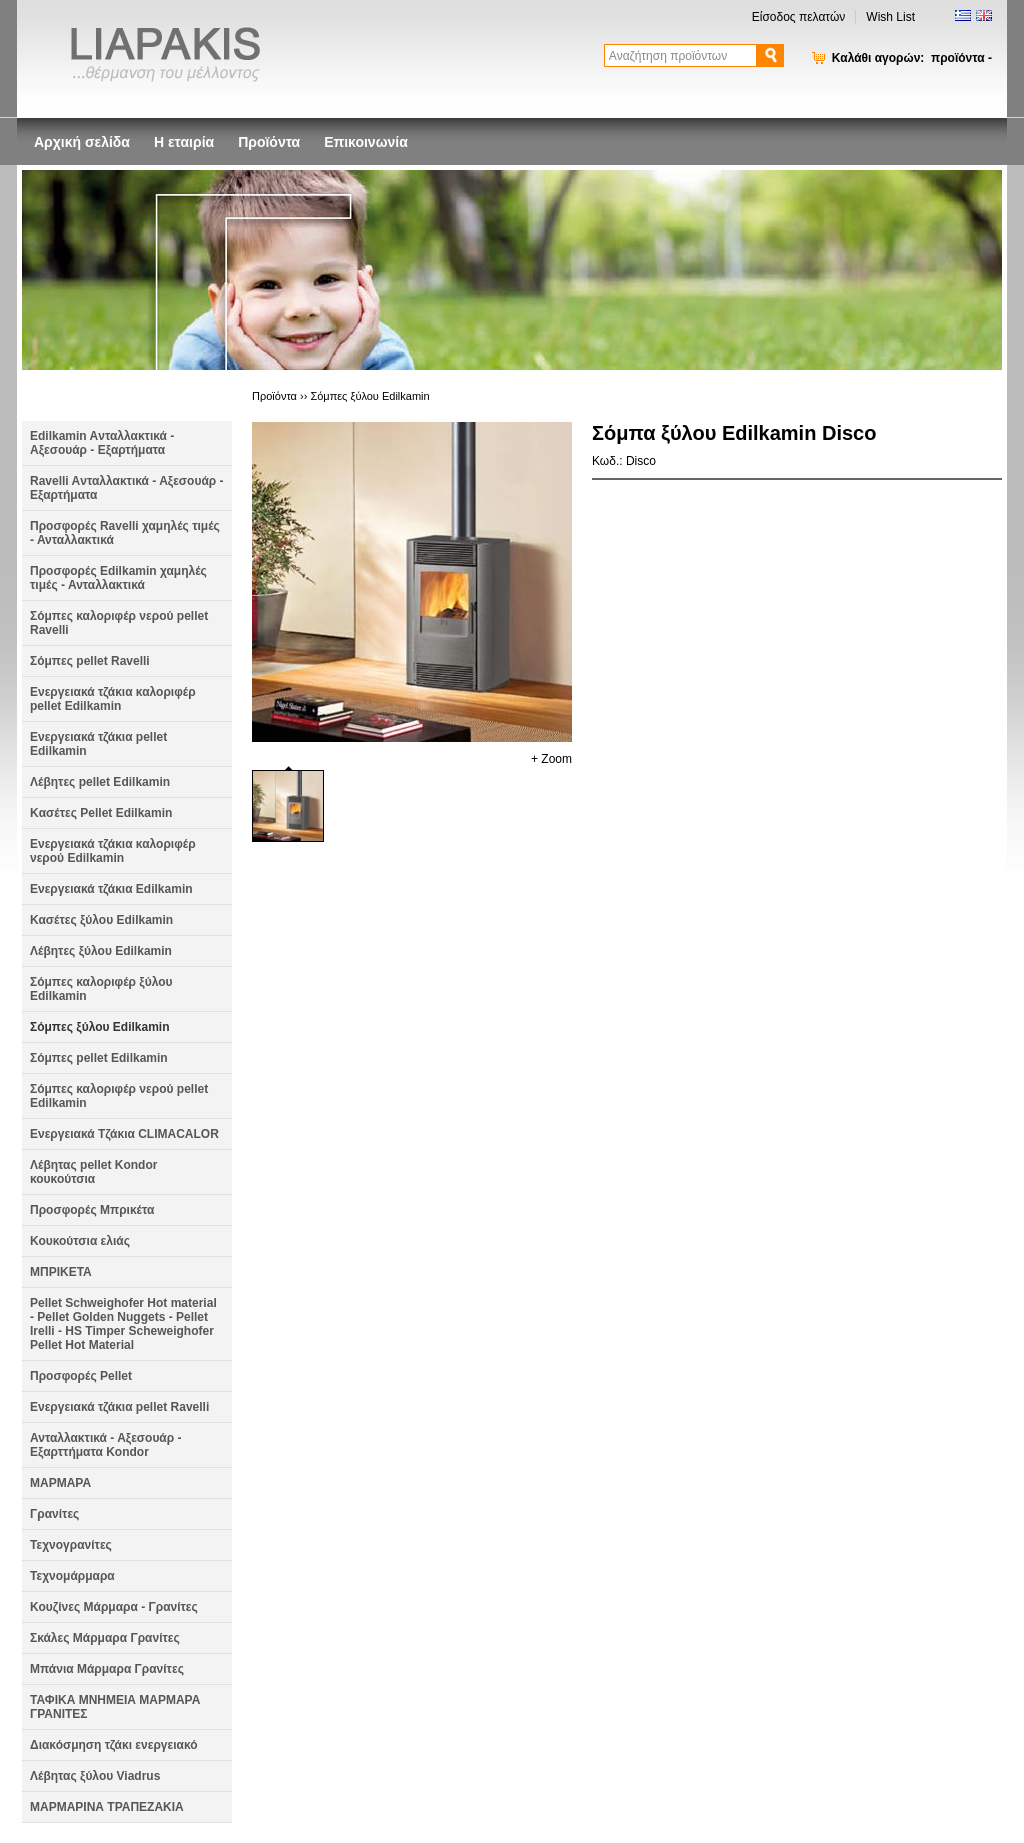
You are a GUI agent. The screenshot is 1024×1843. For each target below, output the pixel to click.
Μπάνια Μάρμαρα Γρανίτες (107, 1669)
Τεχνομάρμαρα (72, 1576)
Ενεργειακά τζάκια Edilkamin (111, 889)
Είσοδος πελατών (799, 17)
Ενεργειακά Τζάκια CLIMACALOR (124, 1134)
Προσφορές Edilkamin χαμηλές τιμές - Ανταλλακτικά (118, 578)
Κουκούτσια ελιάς (80, 1241)
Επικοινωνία (366, 142)
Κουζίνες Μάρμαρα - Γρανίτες (114, 1607)
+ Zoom (551, 759)
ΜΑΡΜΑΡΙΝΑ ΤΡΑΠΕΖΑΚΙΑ (107, 1807)
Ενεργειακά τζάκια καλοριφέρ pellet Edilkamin (113, 699)
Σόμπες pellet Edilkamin (99, 1058)
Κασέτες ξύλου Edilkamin (101, 920)
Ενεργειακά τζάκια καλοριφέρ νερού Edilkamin (113, 851)
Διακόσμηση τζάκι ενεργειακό (114, 1745)
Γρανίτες (54, 1514)
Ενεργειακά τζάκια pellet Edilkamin (98, 744)
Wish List (890, 17)
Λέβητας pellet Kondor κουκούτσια (93, 1172)
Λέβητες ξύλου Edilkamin (101, 951)
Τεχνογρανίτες (71, 1545)
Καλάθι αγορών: (912, 58)
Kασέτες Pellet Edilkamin (101, 813)
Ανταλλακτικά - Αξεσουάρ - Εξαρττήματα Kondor (106, 1445)
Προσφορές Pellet (81, 1376)
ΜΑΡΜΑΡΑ (60, 1483)
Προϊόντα (269, 142)
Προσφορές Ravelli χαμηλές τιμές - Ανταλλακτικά (125, 533)
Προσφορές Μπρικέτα (92, 1210)
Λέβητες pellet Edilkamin (100, 782)
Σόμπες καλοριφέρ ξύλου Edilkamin (101, 989)
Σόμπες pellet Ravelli (90, 661)
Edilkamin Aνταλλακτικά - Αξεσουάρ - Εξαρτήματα (102, 443)
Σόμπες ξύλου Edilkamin (100, 1027)
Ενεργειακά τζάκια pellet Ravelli (119, 1407)
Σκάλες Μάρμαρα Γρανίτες (105, 1638)
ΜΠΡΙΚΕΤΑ (61, 1272)
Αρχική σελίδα (82, 142)
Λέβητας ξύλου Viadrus (95, 1776)
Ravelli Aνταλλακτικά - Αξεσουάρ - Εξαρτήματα (127, 488)
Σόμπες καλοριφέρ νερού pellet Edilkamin (119, 1096)
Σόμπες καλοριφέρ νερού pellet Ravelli (119, 623)
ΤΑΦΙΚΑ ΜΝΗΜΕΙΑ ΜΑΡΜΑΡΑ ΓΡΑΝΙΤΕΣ (115, 1707)
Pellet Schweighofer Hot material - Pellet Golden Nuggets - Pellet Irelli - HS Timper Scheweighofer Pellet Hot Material (123, 1324)
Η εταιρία (184, 142)
